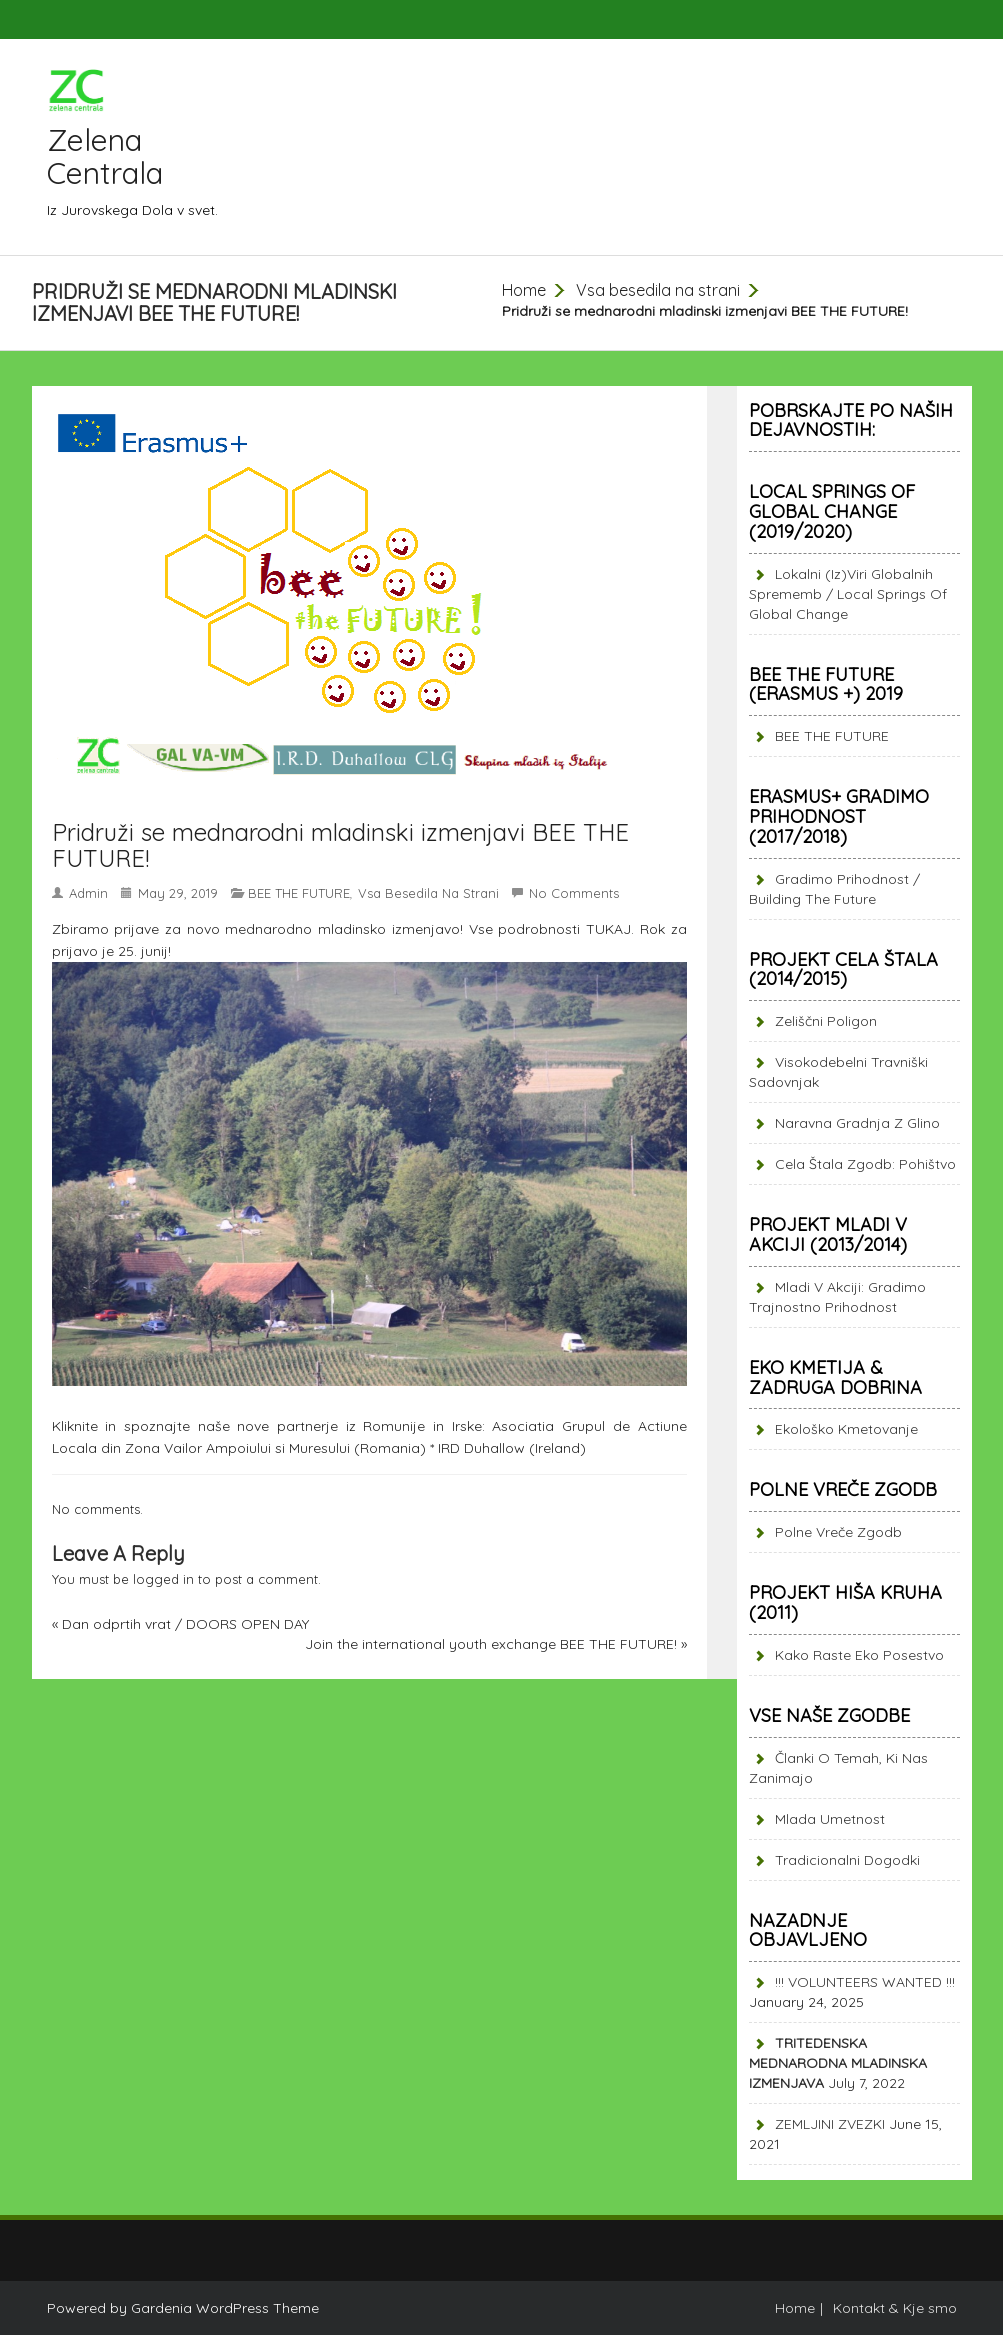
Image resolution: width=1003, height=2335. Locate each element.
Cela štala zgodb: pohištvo (865, 1164)
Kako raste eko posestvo (859, 1655)
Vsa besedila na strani (658, 290)
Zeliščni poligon (826, 1021)
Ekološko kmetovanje (846, 1429)
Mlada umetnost (830, 1819)
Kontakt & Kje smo (895, 2308)
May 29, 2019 (178, 893)
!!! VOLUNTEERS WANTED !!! (865, 1982)
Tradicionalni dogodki (847, 1860)
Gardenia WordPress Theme (225, 2308)
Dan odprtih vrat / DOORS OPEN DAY (185, 1624)
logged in (163, 1579)
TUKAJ (608, 929)
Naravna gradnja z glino (857, 1123)
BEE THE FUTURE (299, 893)
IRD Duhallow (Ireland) (512, 1448)
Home (524, 290)
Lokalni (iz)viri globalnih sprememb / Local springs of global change (848, 594)
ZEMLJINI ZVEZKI (830, 2124)
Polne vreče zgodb (838, 1532)
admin (88, 893)
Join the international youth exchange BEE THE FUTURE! (491, 1644)
